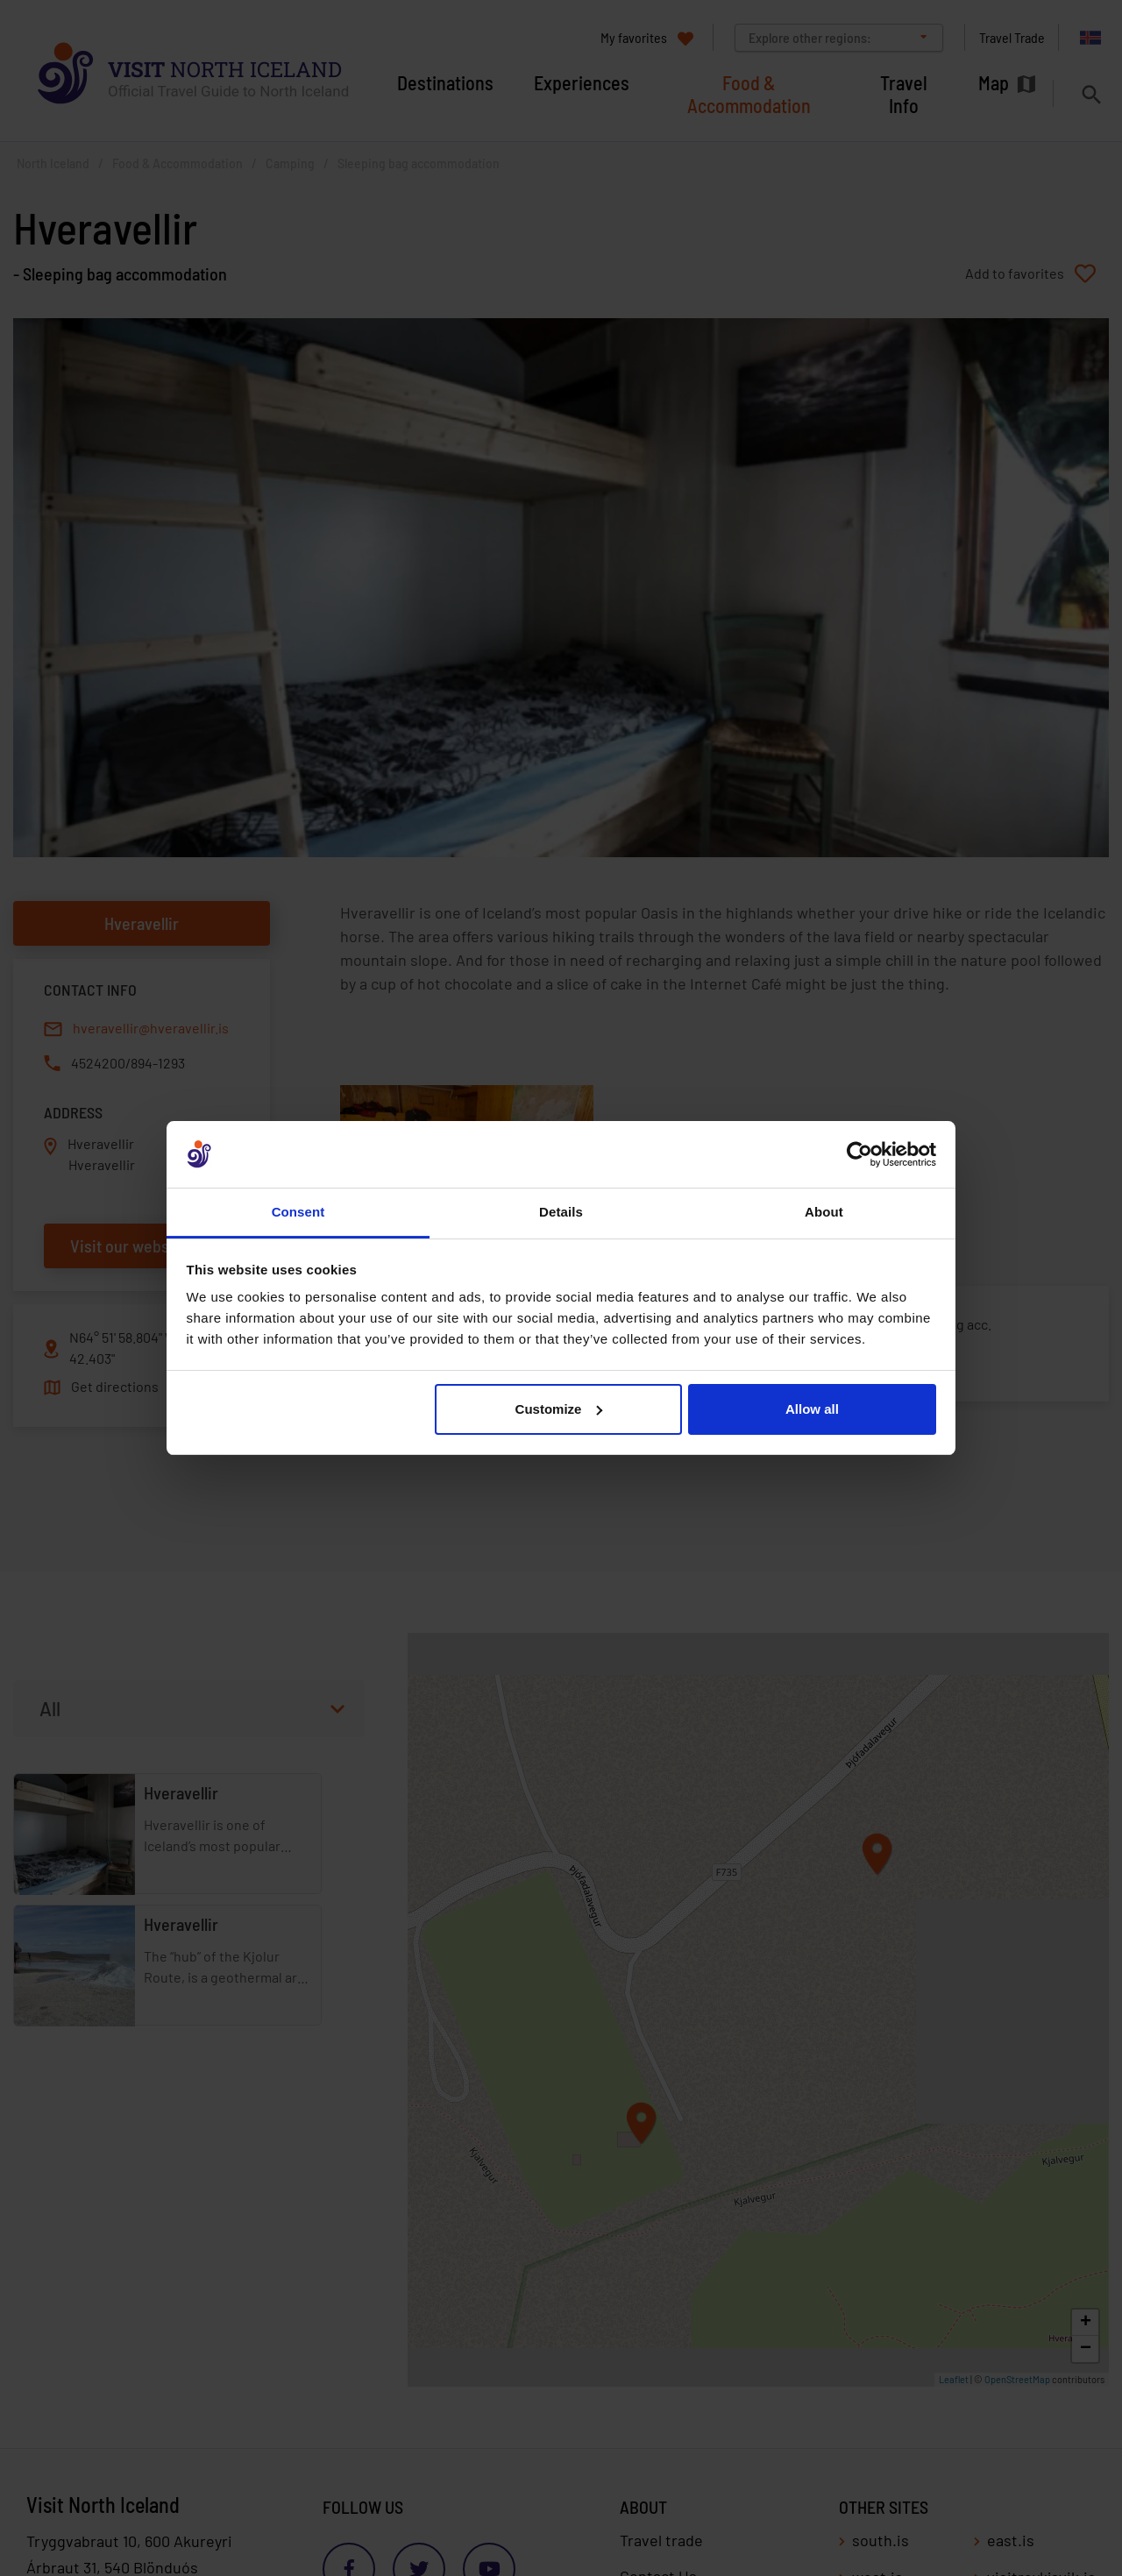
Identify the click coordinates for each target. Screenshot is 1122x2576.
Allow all (812, 1409)
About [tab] (824, 1211)
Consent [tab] (298, 1211)
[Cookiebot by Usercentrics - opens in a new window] (859, 1154)
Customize (559, 1409)
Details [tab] (561, 1211)
